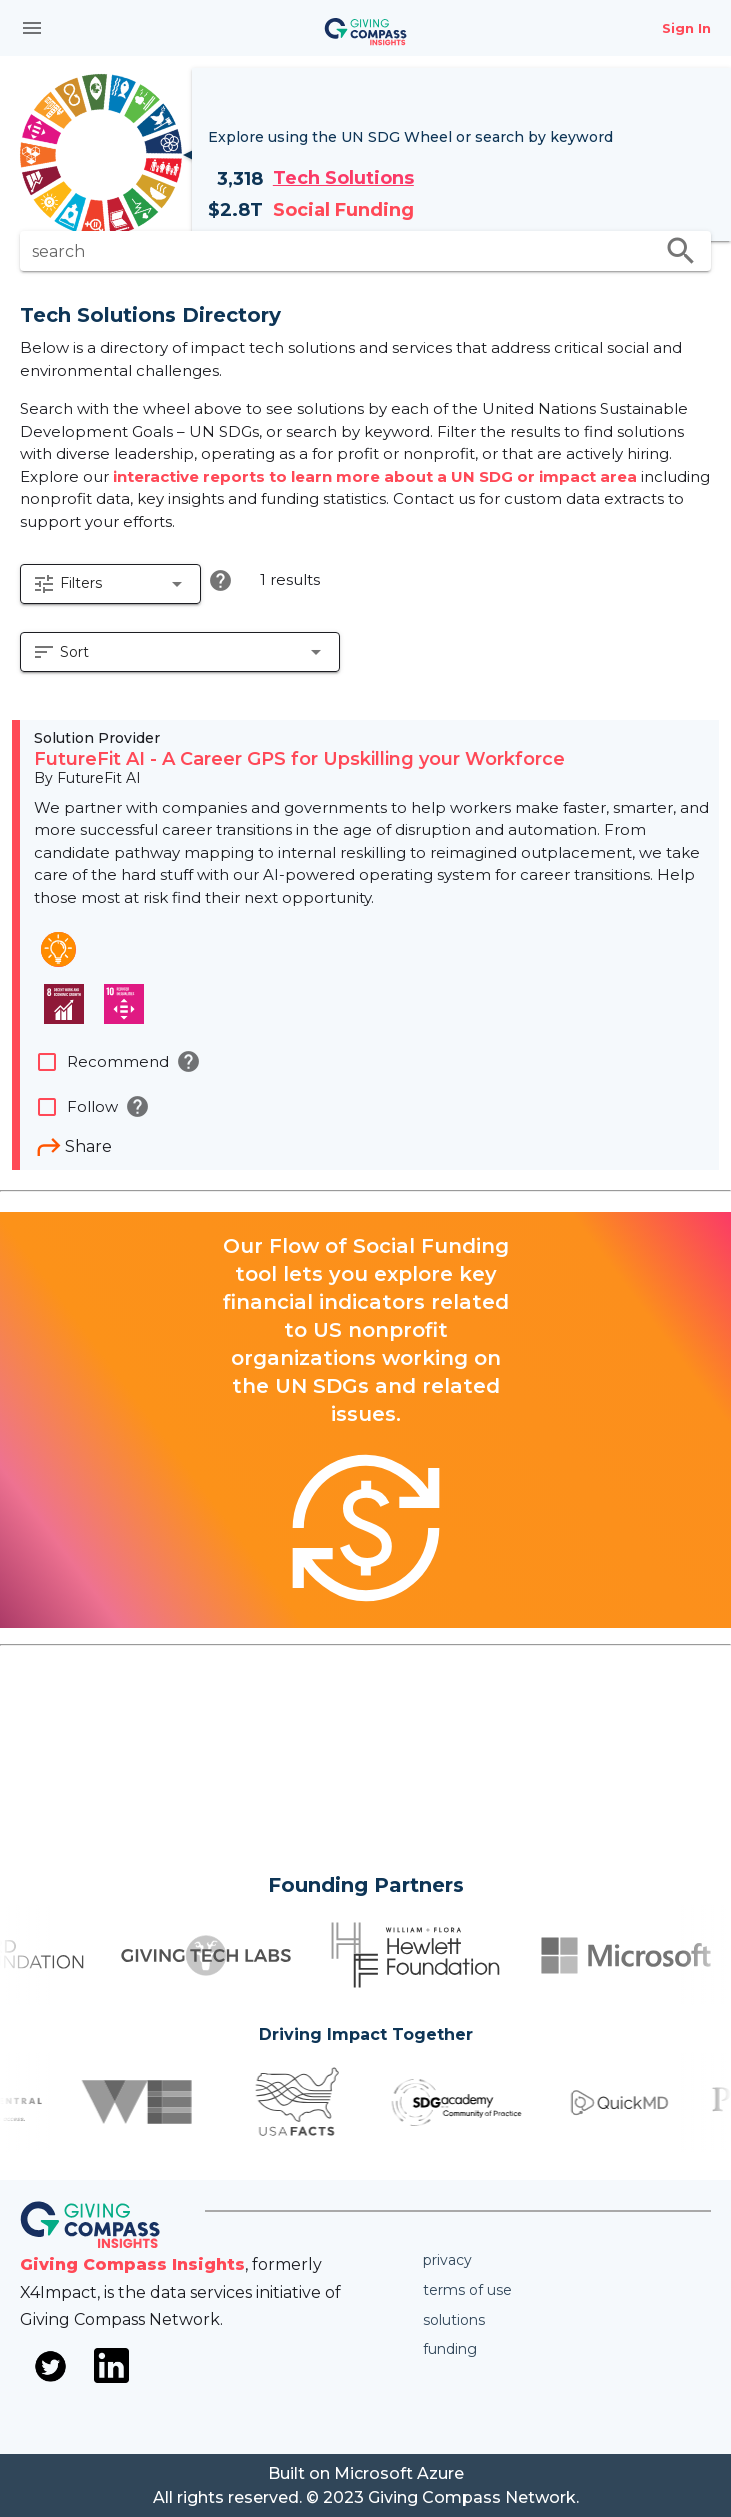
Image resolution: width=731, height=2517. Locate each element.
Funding (450, 2349)
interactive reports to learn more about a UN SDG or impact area (377, 476)
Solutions (454, 2320)
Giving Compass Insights (132, 2264)
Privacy (447, 2260)
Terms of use (467, 2290)
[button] (110, 584)
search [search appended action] (681, 251)
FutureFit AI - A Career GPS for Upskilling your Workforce (299, 759)
